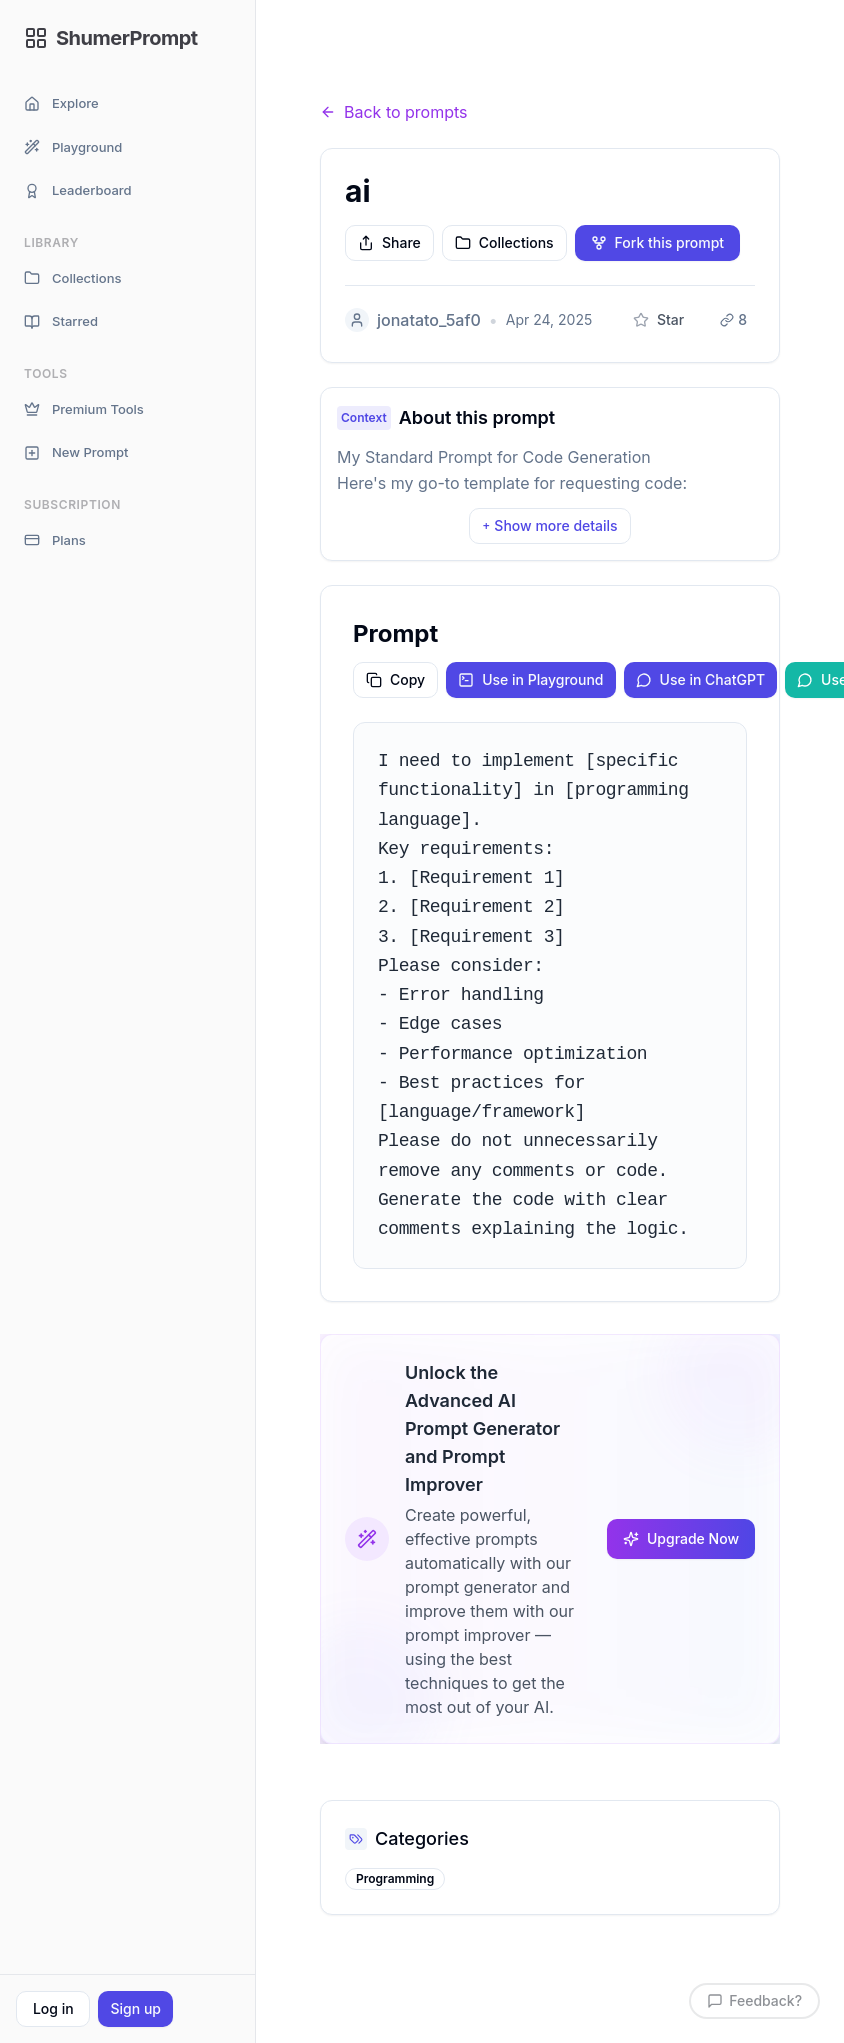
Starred (61, 321)
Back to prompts (394, 112)
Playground (73, 147)
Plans (55, 540)
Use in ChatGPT (701, 679)
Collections (72, 278)
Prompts (430, 73)
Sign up (135, 2008)
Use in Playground (530, 679)
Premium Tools (84, 409)
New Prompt (76, 452)
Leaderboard (78, 190)
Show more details (549, 525)
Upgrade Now (681, 1538)
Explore (61, 103)
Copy (395, 679)
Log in (53, 2008)
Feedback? (754, 2000)
